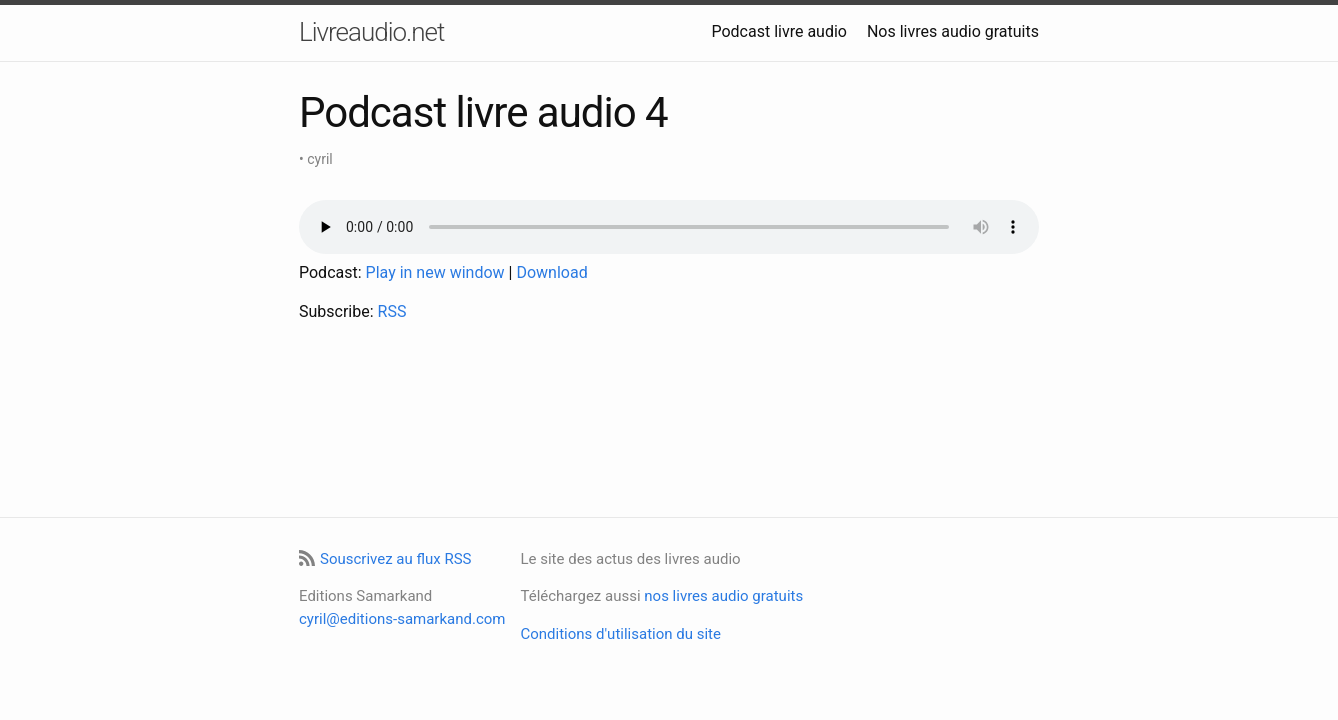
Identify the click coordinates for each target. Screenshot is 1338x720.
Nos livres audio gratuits (953, 31)
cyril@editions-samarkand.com (402, 619)
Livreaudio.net (371, 32)
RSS (392, 311)
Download (551, 272)
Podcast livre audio (779, 31)
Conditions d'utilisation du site (620, 634)
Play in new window (435, 272)
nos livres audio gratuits (723, 596)
